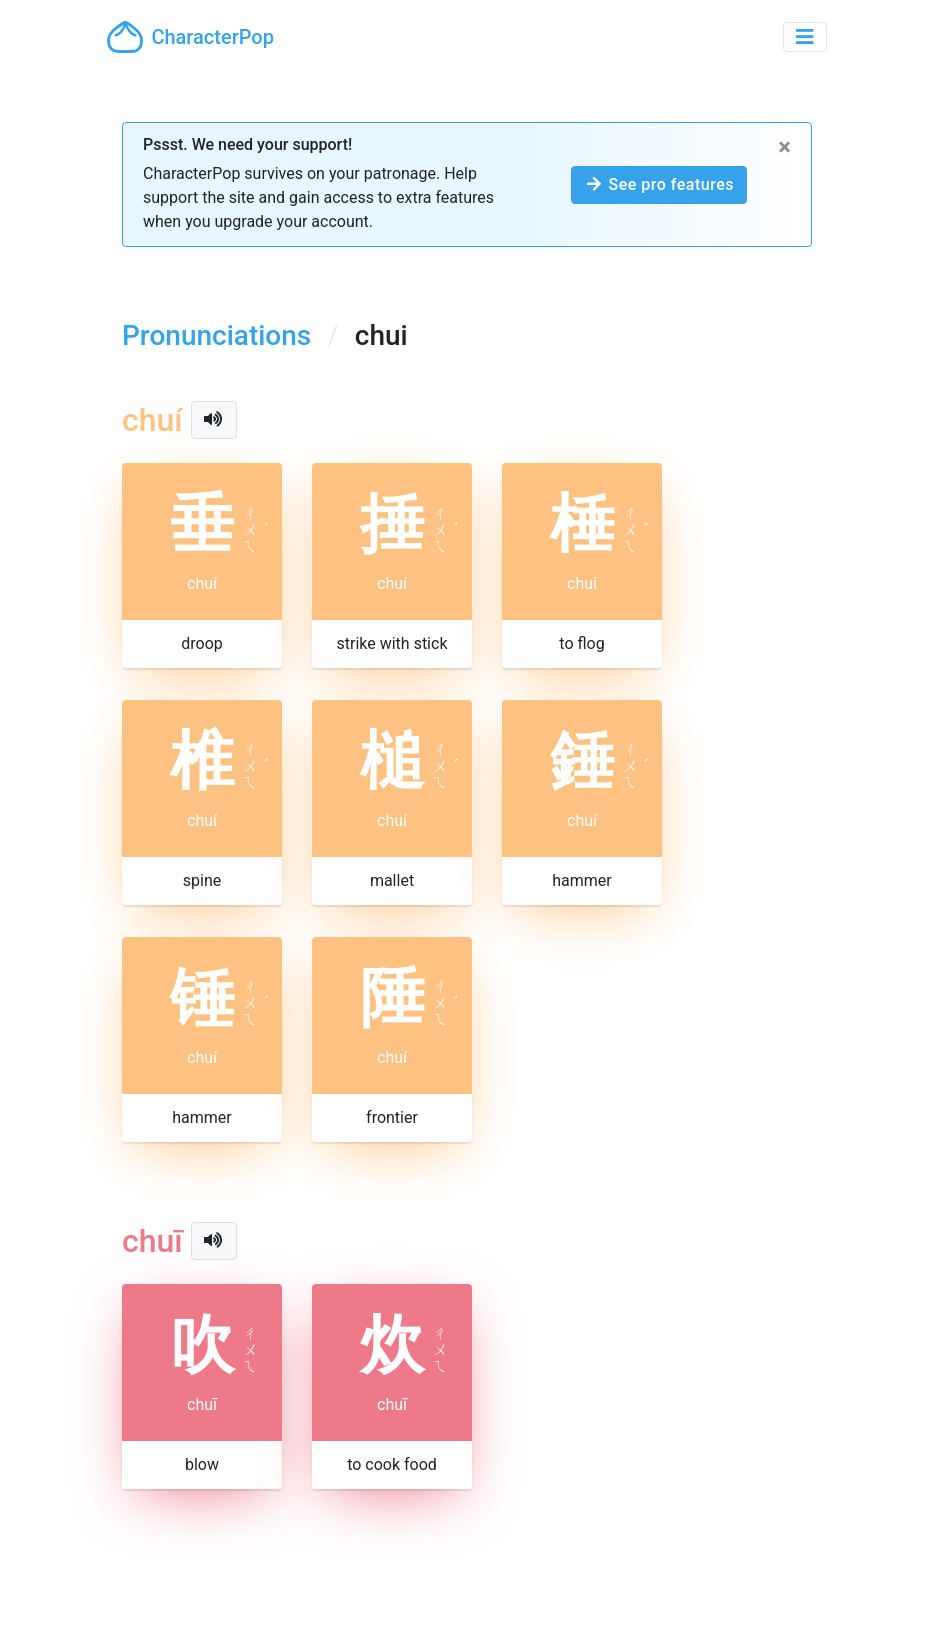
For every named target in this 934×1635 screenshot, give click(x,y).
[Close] (784, 147)
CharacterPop (190, 37)
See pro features (659, 184)
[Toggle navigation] (805, 37)
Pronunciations (216, 335)
